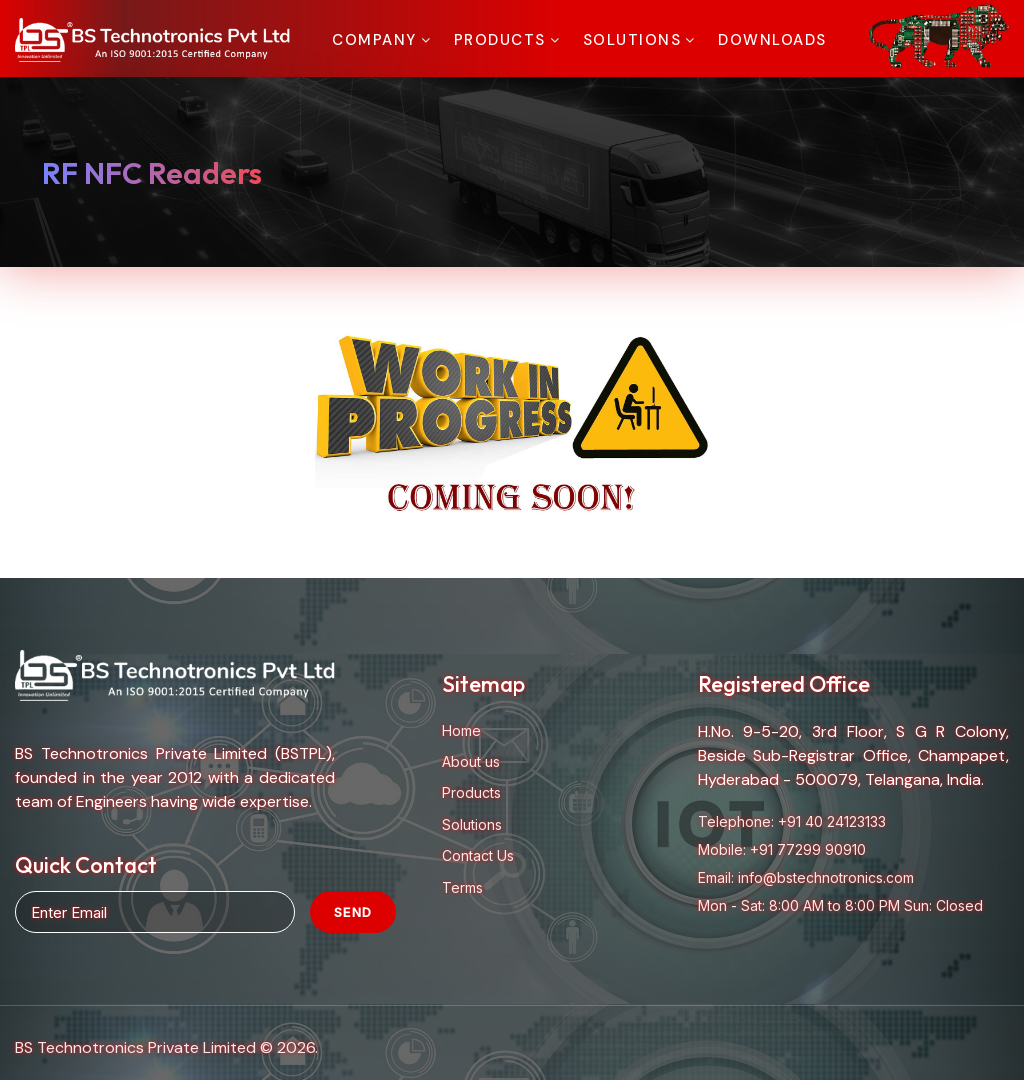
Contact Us (478, 855)
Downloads (772, 40)
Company (374, 40)
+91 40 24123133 (832, 821)
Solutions (632, 40)
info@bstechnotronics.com (826, 877)
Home (461, 730)
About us (471, 761)
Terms (462, 887)
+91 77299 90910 (808, 849)
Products (500, 40)
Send (353, 912)
